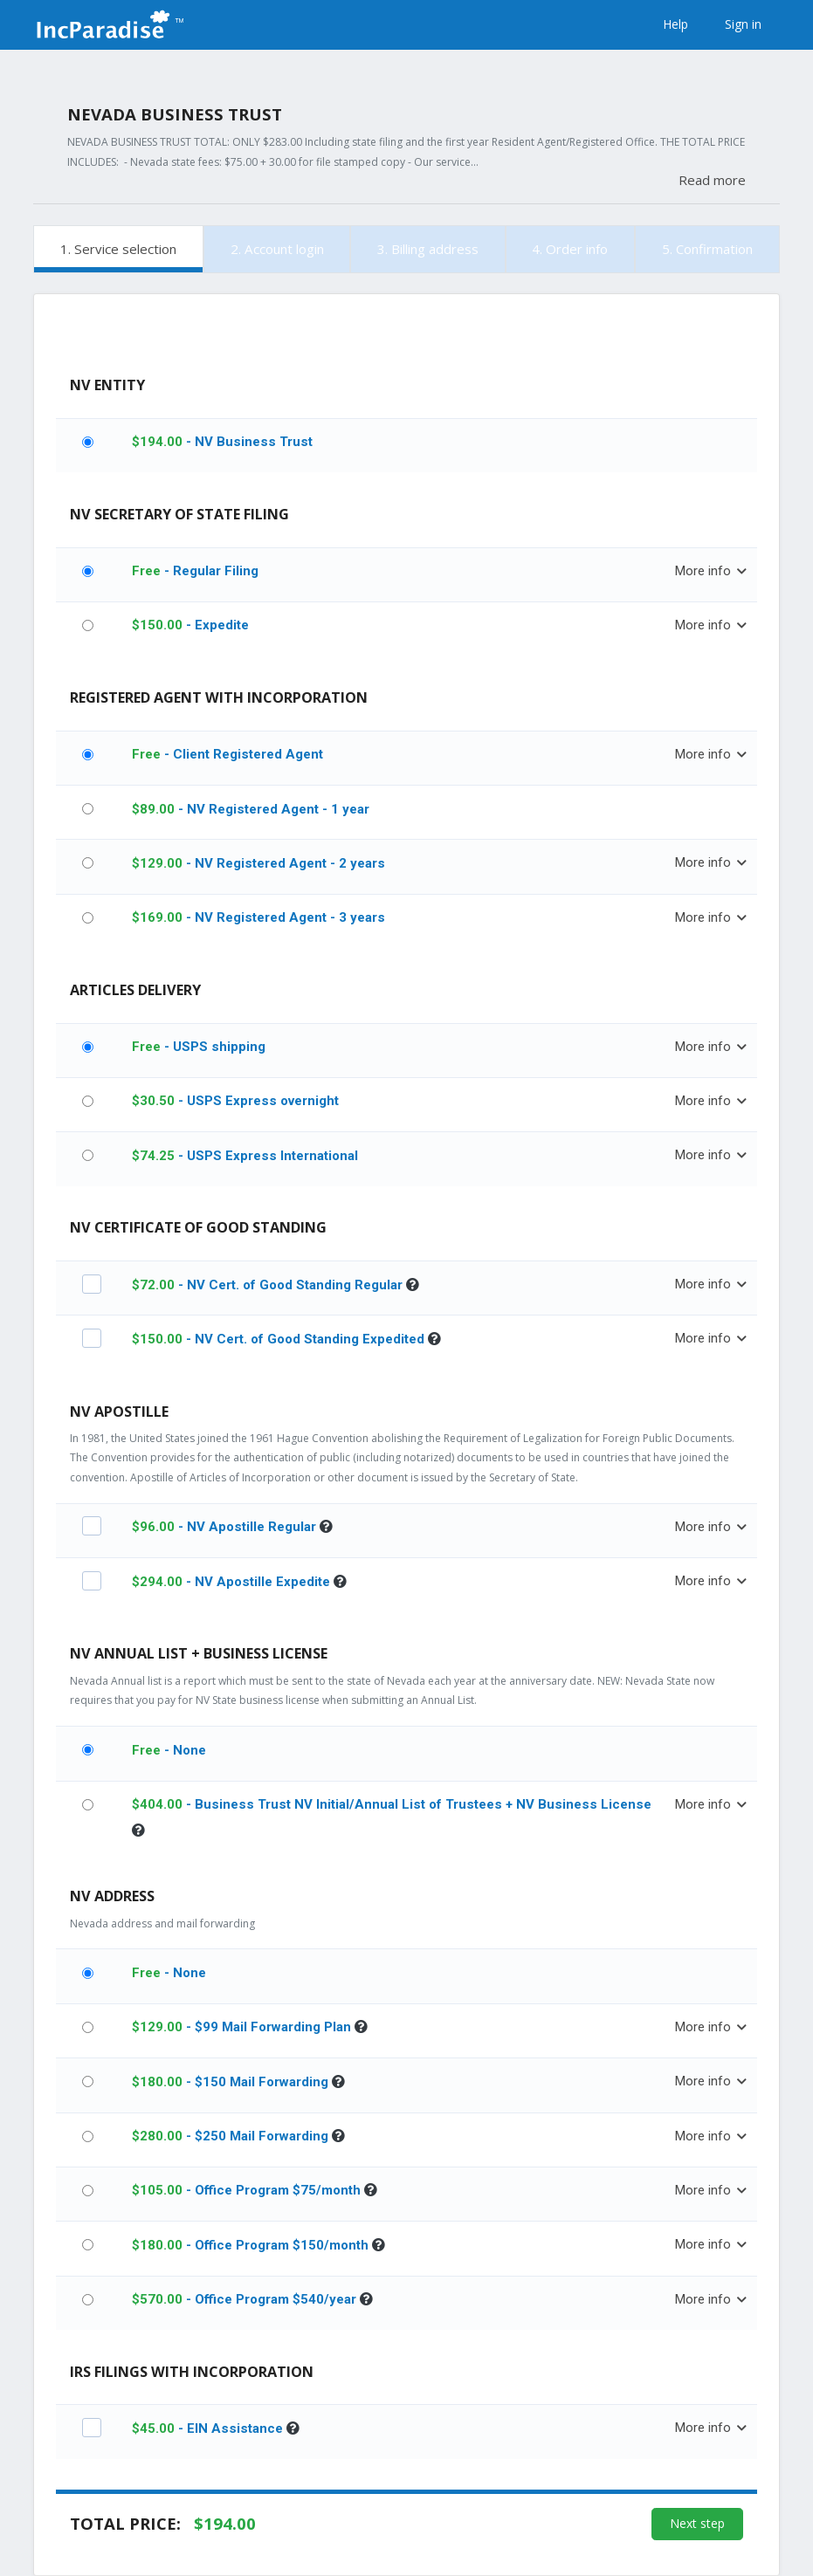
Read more (712, 180)
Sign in (743, 24)
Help (675, 24)
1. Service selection (118, 249)
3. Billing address (428, 249)
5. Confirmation (707, 249)
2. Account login (277, 249)
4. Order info (570, 249)
